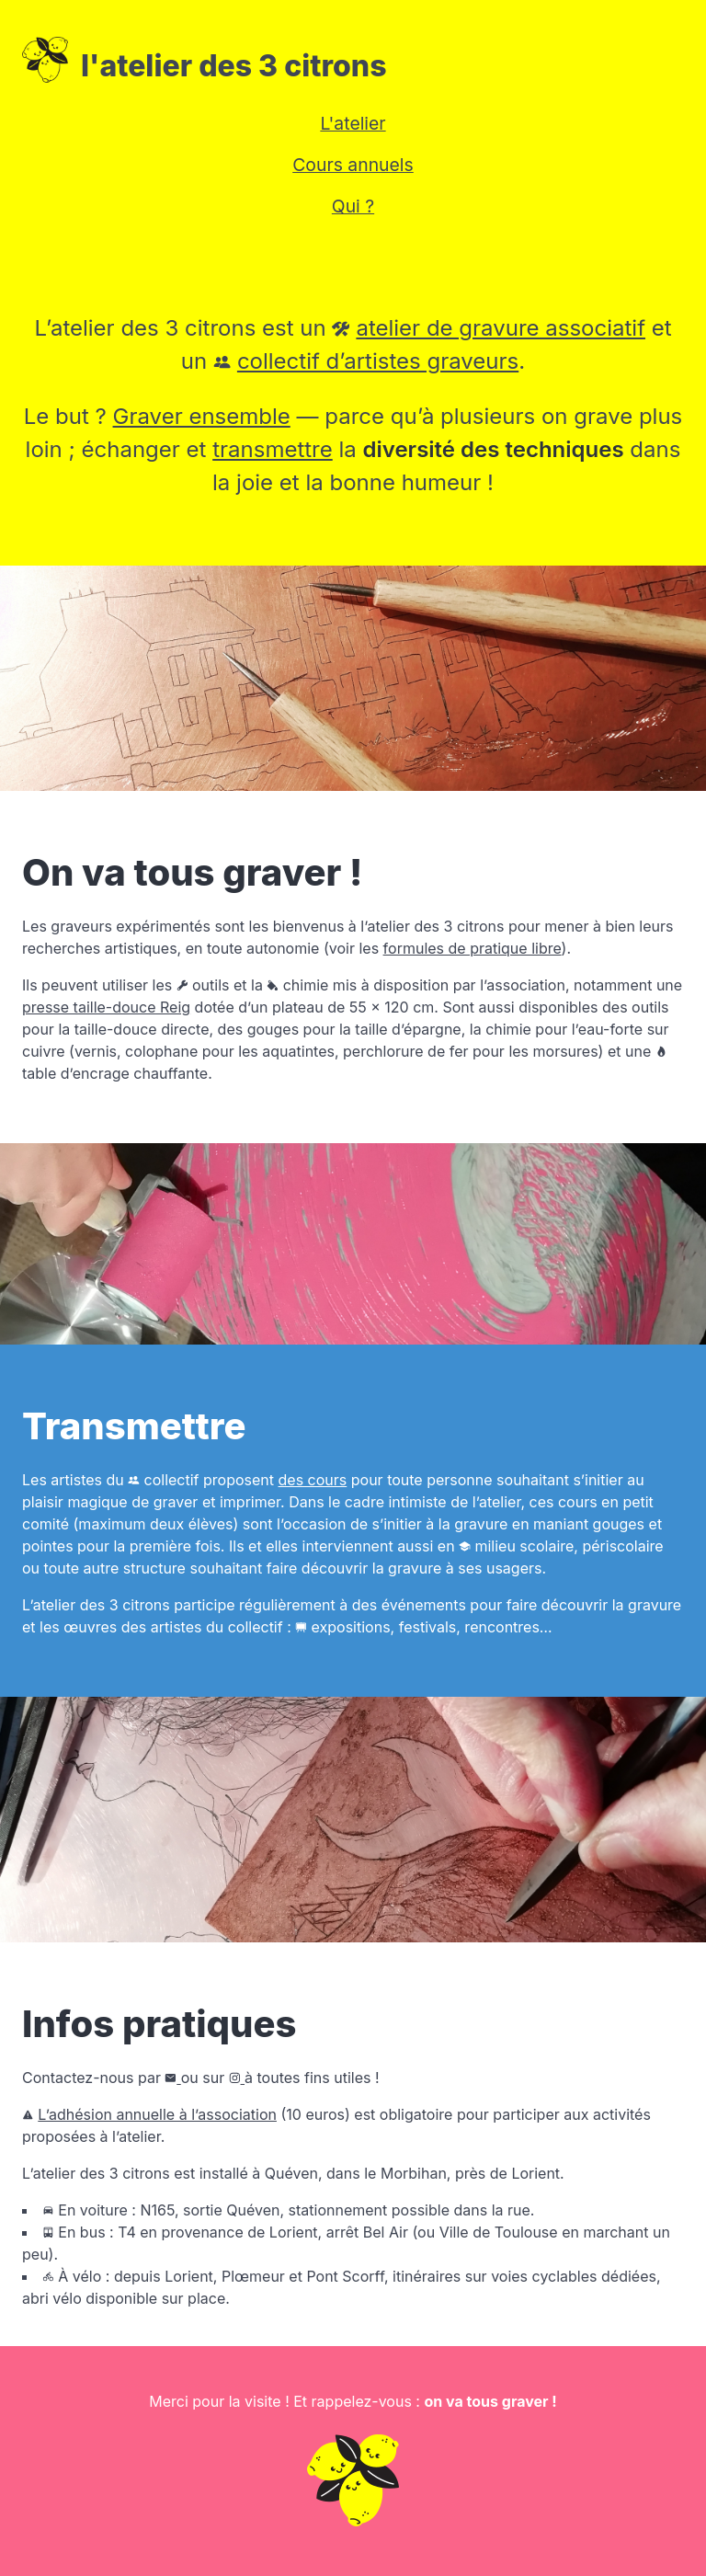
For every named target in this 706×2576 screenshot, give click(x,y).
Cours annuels (353, 165)
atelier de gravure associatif (500, 328)
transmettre (272, 449)
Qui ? (353, 206)
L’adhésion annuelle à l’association (157, 2114)
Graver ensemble (201, 416)
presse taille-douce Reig (106, 1007)
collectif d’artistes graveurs (377, 361)
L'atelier (352, 123)
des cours (313, 1480)
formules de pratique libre (472, 948)
